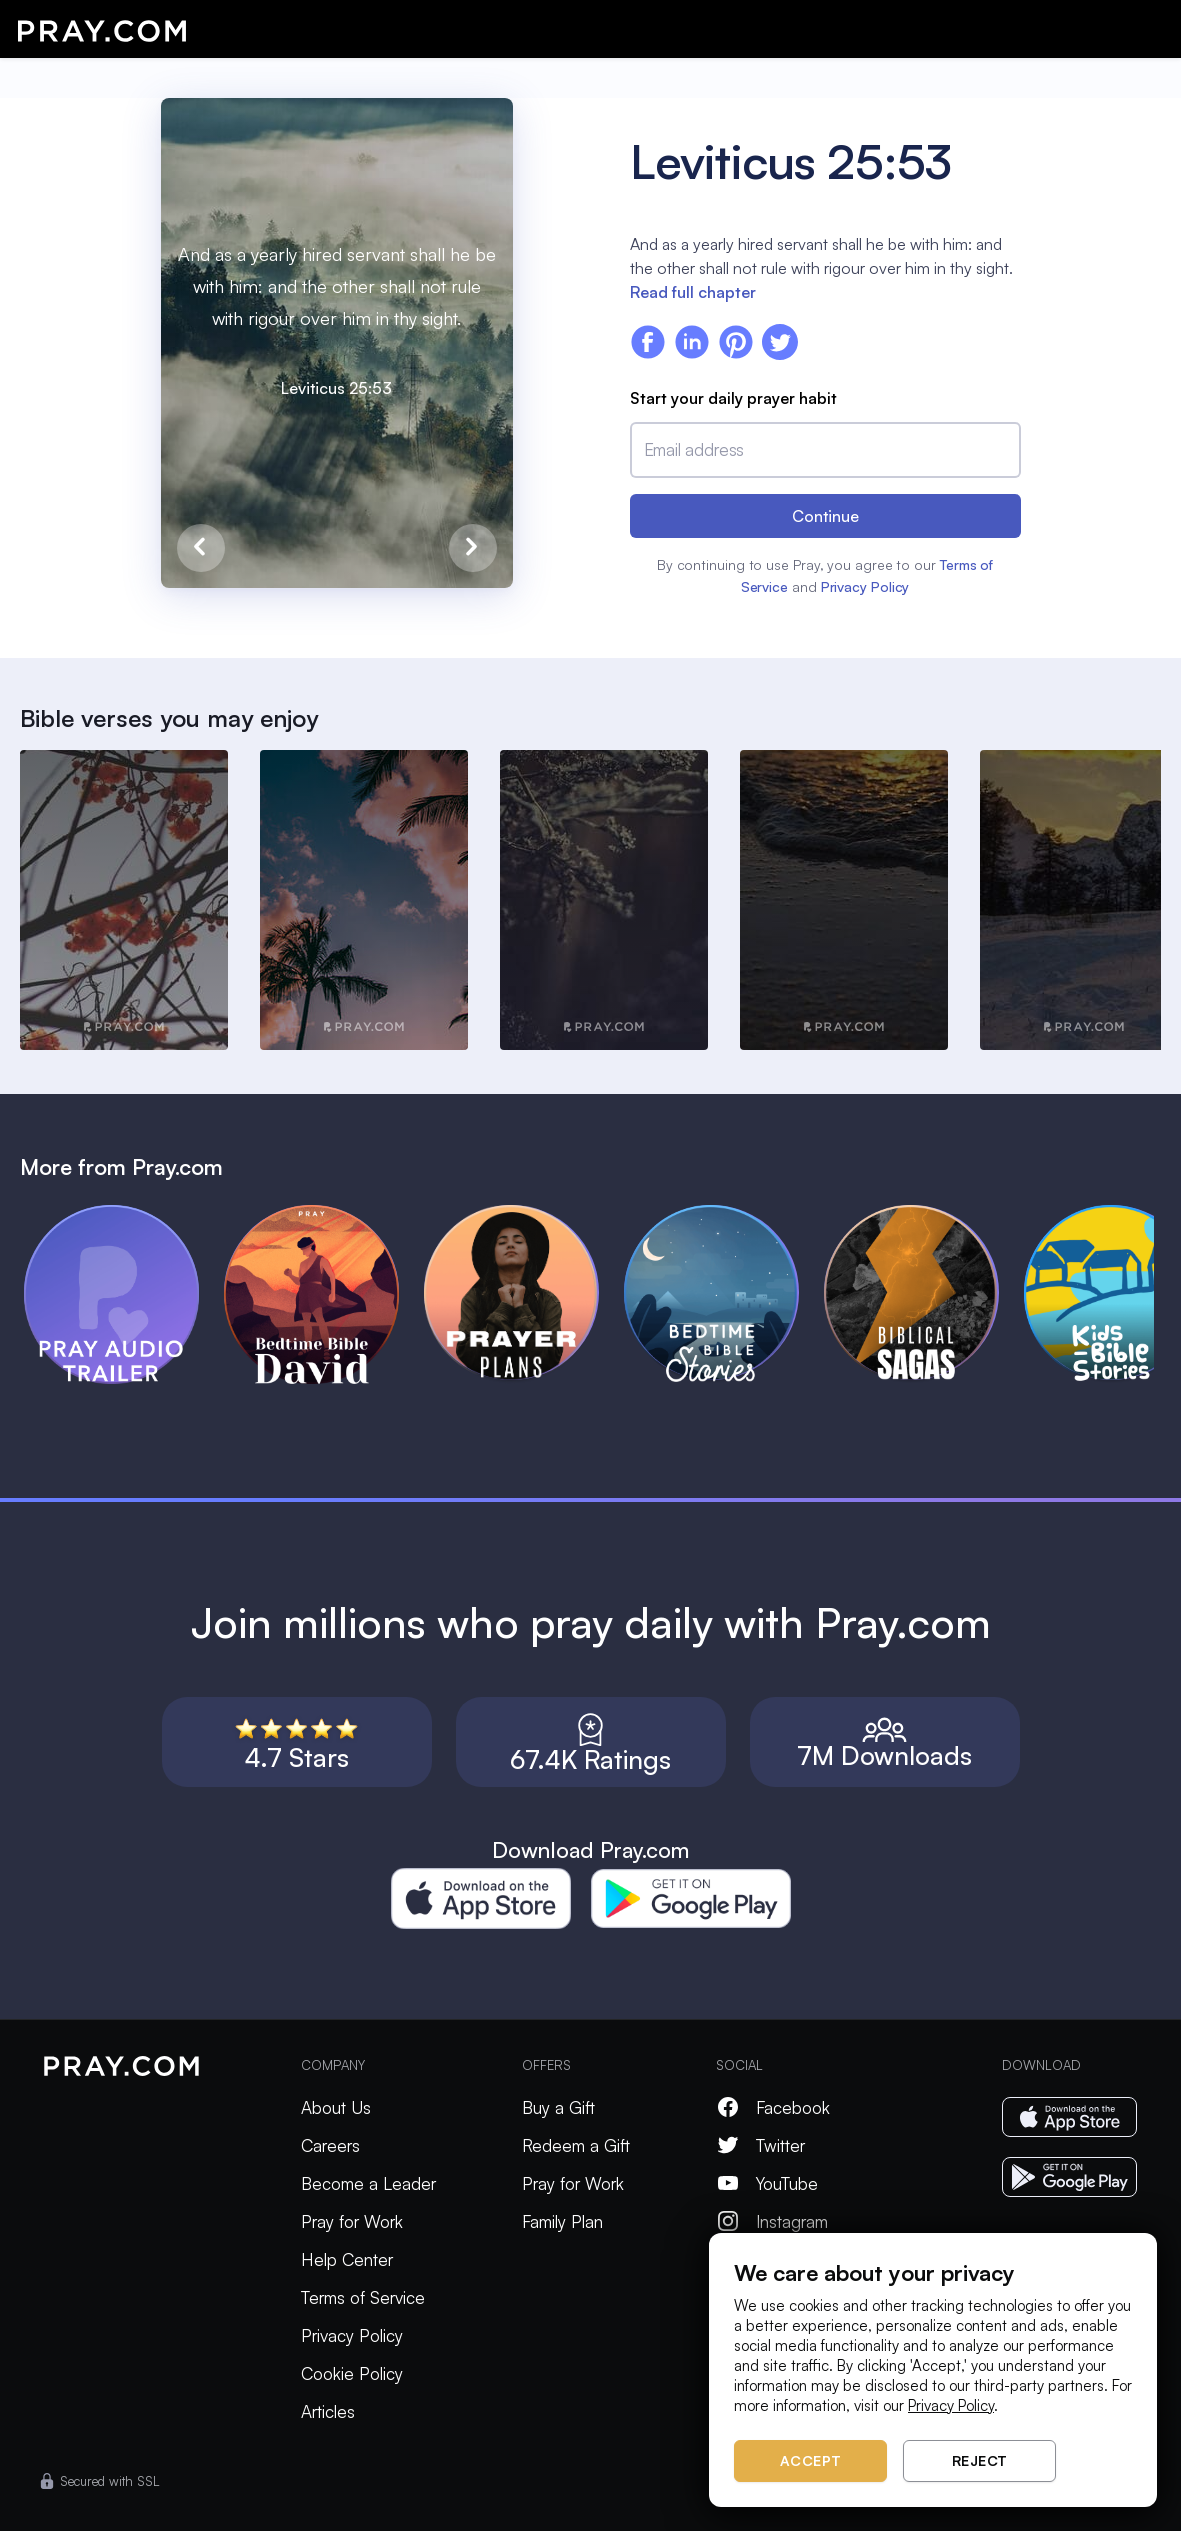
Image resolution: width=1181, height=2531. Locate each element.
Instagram (772, 2221)
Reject (980, 2460)
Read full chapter (693, 292)
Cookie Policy (352, 2373)
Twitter (760, 2145)
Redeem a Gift (576, 2145)
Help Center (347, 2259)
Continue (825, 516)
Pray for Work (352, 2221)
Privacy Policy (865, 586)
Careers (330, 2145)
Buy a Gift (558, 2107)
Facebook (773, 2107)
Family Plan (562, 2221)
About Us (336, 2107)
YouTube (767, 2183)
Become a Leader (368, 2183)
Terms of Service (363, 2297)
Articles (328, 2411)
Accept (811, 2460)
